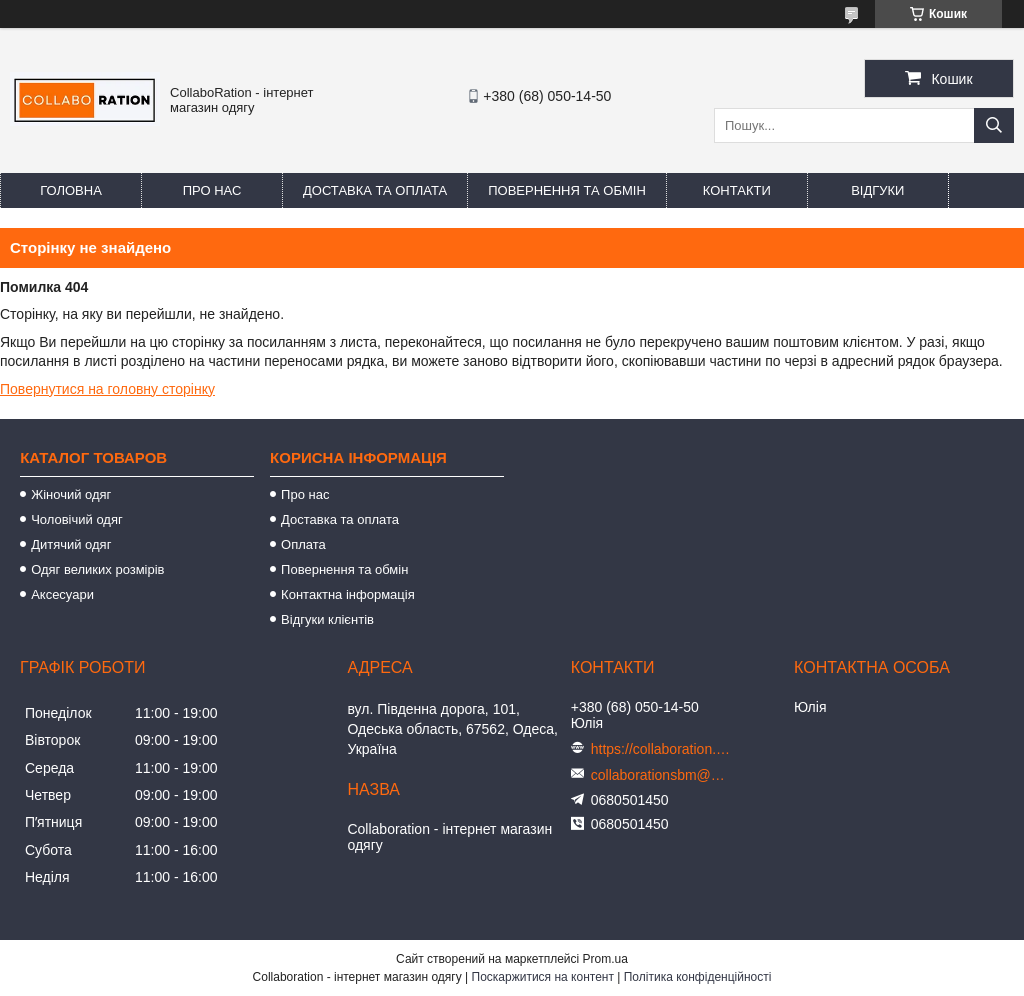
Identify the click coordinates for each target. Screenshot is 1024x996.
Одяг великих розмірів (97, 569)
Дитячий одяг (71, 544)
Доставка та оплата (375, 190)
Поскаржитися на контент (543, 977)
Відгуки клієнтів (327, 619)
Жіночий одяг (71, 494)
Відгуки (877, 190)
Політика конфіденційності (698, 977)
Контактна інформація (348, 594)
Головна (71, 190)
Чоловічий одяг (77, 519)
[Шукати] (994, 125)
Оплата (303, 544)
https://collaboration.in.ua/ (661, 749)
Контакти (737, 190)
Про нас (212, 190)
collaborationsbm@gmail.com (661, 775)
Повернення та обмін (567, 190)
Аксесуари (62, 594)
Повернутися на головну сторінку (107, 389)
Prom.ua (605, 959)
